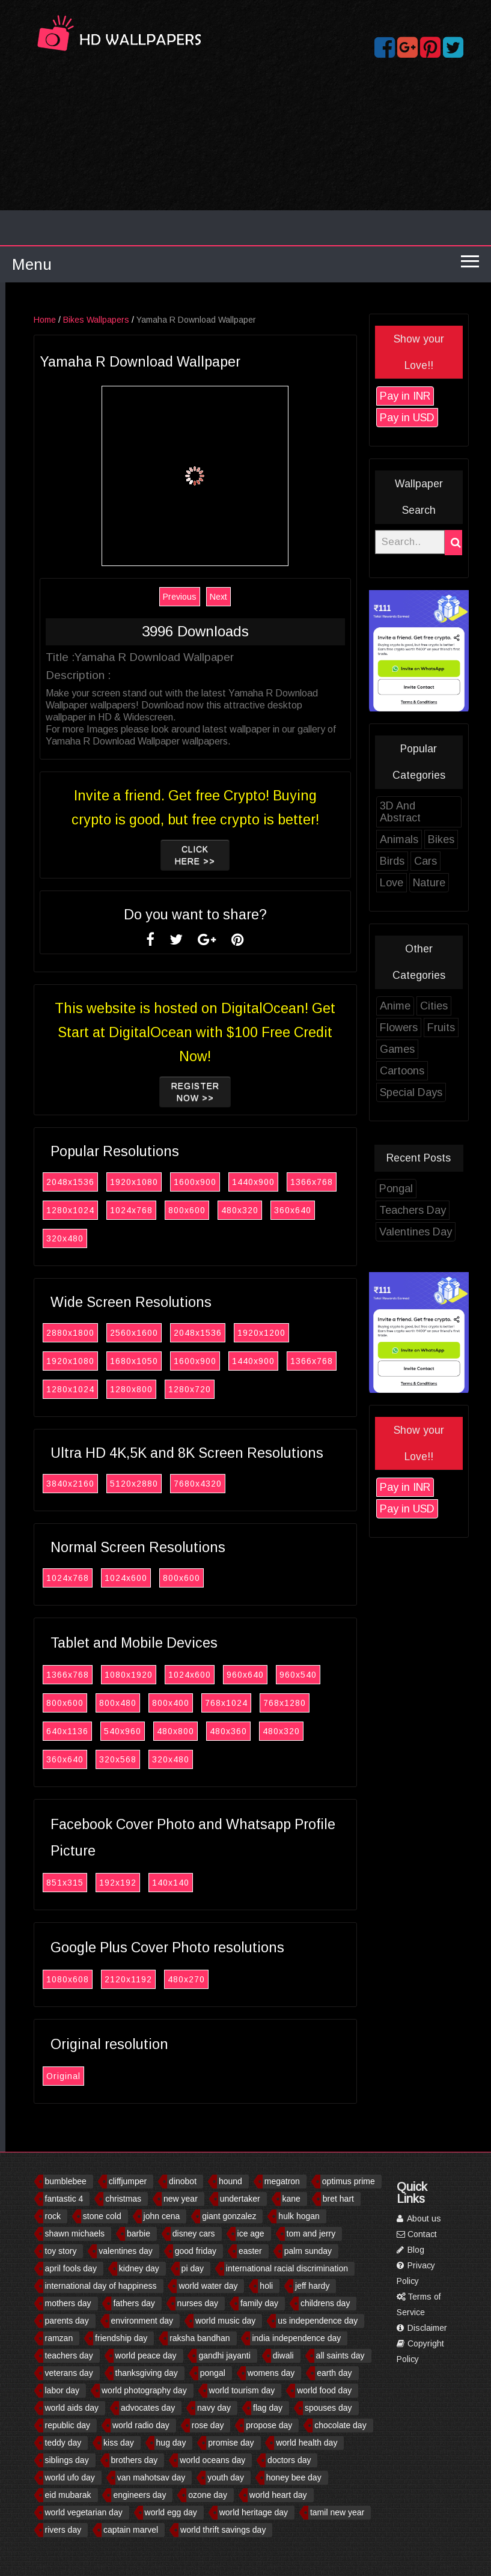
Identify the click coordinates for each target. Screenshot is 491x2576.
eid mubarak (68, 2495)
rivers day (63, 2530)
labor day (62, 2390)
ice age (250, 2233)
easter (250, 2251)
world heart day (278, 2495)
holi (266, 2286)
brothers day (134, 2460)
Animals (442, 839)
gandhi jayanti (224, 2355)
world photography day (144, 2390)
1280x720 (233, 1389)
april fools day (71, 2268)
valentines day (126, 2251)
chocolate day (340, 2425)
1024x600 (169, 1578)
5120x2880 (177, 1483)
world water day (207, 2286)
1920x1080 (177, 1182)
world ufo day (70, 2477)
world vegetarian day (84, 2512)
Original (107, 2076)
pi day (192, 2268)
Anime (438, 1006)
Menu (32, 264)
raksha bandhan (199, 2338)
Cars (468, 861)
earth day (334, 2373)
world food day (324, 2390)
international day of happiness (101, 2286)
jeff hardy (312, 2286)
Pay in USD (450, 418)
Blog (410, 2250)
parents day (67, 2320)
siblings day (67, 2460)
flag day (267, 2408)
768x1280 (327, 1703)
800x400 (214, 1703)
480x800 (218, 1731)
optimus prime (348, 2181)
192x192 (161, 1882)
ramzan (59, 2338)
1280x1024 (114, 1210)
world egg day (171, 2512)
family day (259, 2303)
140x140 (214, 1882)
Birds (435, 861)
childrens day (325, 2303)
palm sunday (308, 2251)
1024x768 (174, 1210)
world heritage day (253, 2512)
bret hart (338, 2198)
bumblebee (66, 2181)
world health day (306, 2442)
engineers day (139, 2495)
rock (53, 2216)
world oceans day (212, 2460)
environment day (142, 2320)
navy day (214, 2408)
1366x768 (355, 1182)
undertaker (240, 2198)
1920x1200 (305, 1333)
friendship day (121, 2338)
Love (435, 883)
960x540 (341, 1674)
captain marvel (130, 2530)
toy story (61, 2251)
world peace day (146, 2355)
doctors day (289, 2460)
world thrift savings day (223, 2530)
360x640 (336, 1210)
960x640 (288, 1674)
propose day (269, 2425)
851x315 (108, 1882)
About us (419, 2218)
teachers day (69, 2355)
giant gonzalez (229, 2216)
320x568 (161, 1759)
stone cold (102, 2216)
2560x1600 (177, 1333)
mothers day (68, 2303)
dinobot (183, 2181)
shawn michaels (75, 2233)
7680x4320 (241, 1483)
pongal (212, 2373)
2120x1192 (171, 1979)
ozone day (207, 2495)
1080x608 (111, 1979)
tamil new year (337, 2512)
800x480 (161, 1703)
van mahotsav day (151, 2477)
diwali (283, 2355)
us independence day (318, 2320)
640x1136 (111, 1731)
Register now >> (239, 1092)
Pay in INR (448, 396)
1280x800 (174, 1389)
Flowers (442, 1028)
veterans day (69, 2373)
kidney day (139, 2268)
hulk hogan (299, 2216)
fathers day (133, 2303)
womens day (271, 2373)
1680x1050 (177, 1361)
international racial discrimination (287, 2268)
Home (88, 319)
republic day (68, 2425)
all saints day (340, 2355)
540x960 (166, 1731)
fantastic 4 (64, 2198)
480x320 (283, 1210)
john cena (162, 2216)
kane (291, 2198)
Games (440, 1049)
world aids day (72, 2408)
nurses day (197, 2303)
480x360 (271, 1731)
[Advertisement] (245, 155)
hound (230, 2181)
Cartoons (445, 1071)
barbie (138, 2233)
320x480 (108, 1238)
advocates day (148, 2408)
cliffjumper (128, 2181)
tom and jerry (311, 2233)
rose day (208, 2425)
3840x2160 (114, 1483)
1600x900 (238, 1182)
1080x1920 (172, 1674)
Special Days (454, 1092)
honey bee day (294, 2477)
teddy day (63, 2442)
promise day (231, 2442)
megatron (282, 2181)
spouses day (328, 2408)
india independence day (296, 2338)
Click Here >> (238, 855)
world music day (225, 2320)
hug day (171, 2442)
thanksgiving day (146, 2373)
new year (180, 2198)
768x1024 (269, 1703)
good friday (195, 2251)
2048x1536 (114, 1182)
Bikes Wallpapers (139, 319)
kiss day (118, 2442)
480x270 (229, 1979)
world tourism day (242, 2390)
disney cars (193, 2233)
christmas (123, 2198)
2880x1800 (114, 1333)
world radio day (140, 2425)
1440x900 (296, 1182)
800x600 (230, 1210)
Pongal (439, 1189)
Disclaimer (422, 2328)
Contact (417, 2234)
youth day (225, 2477)
